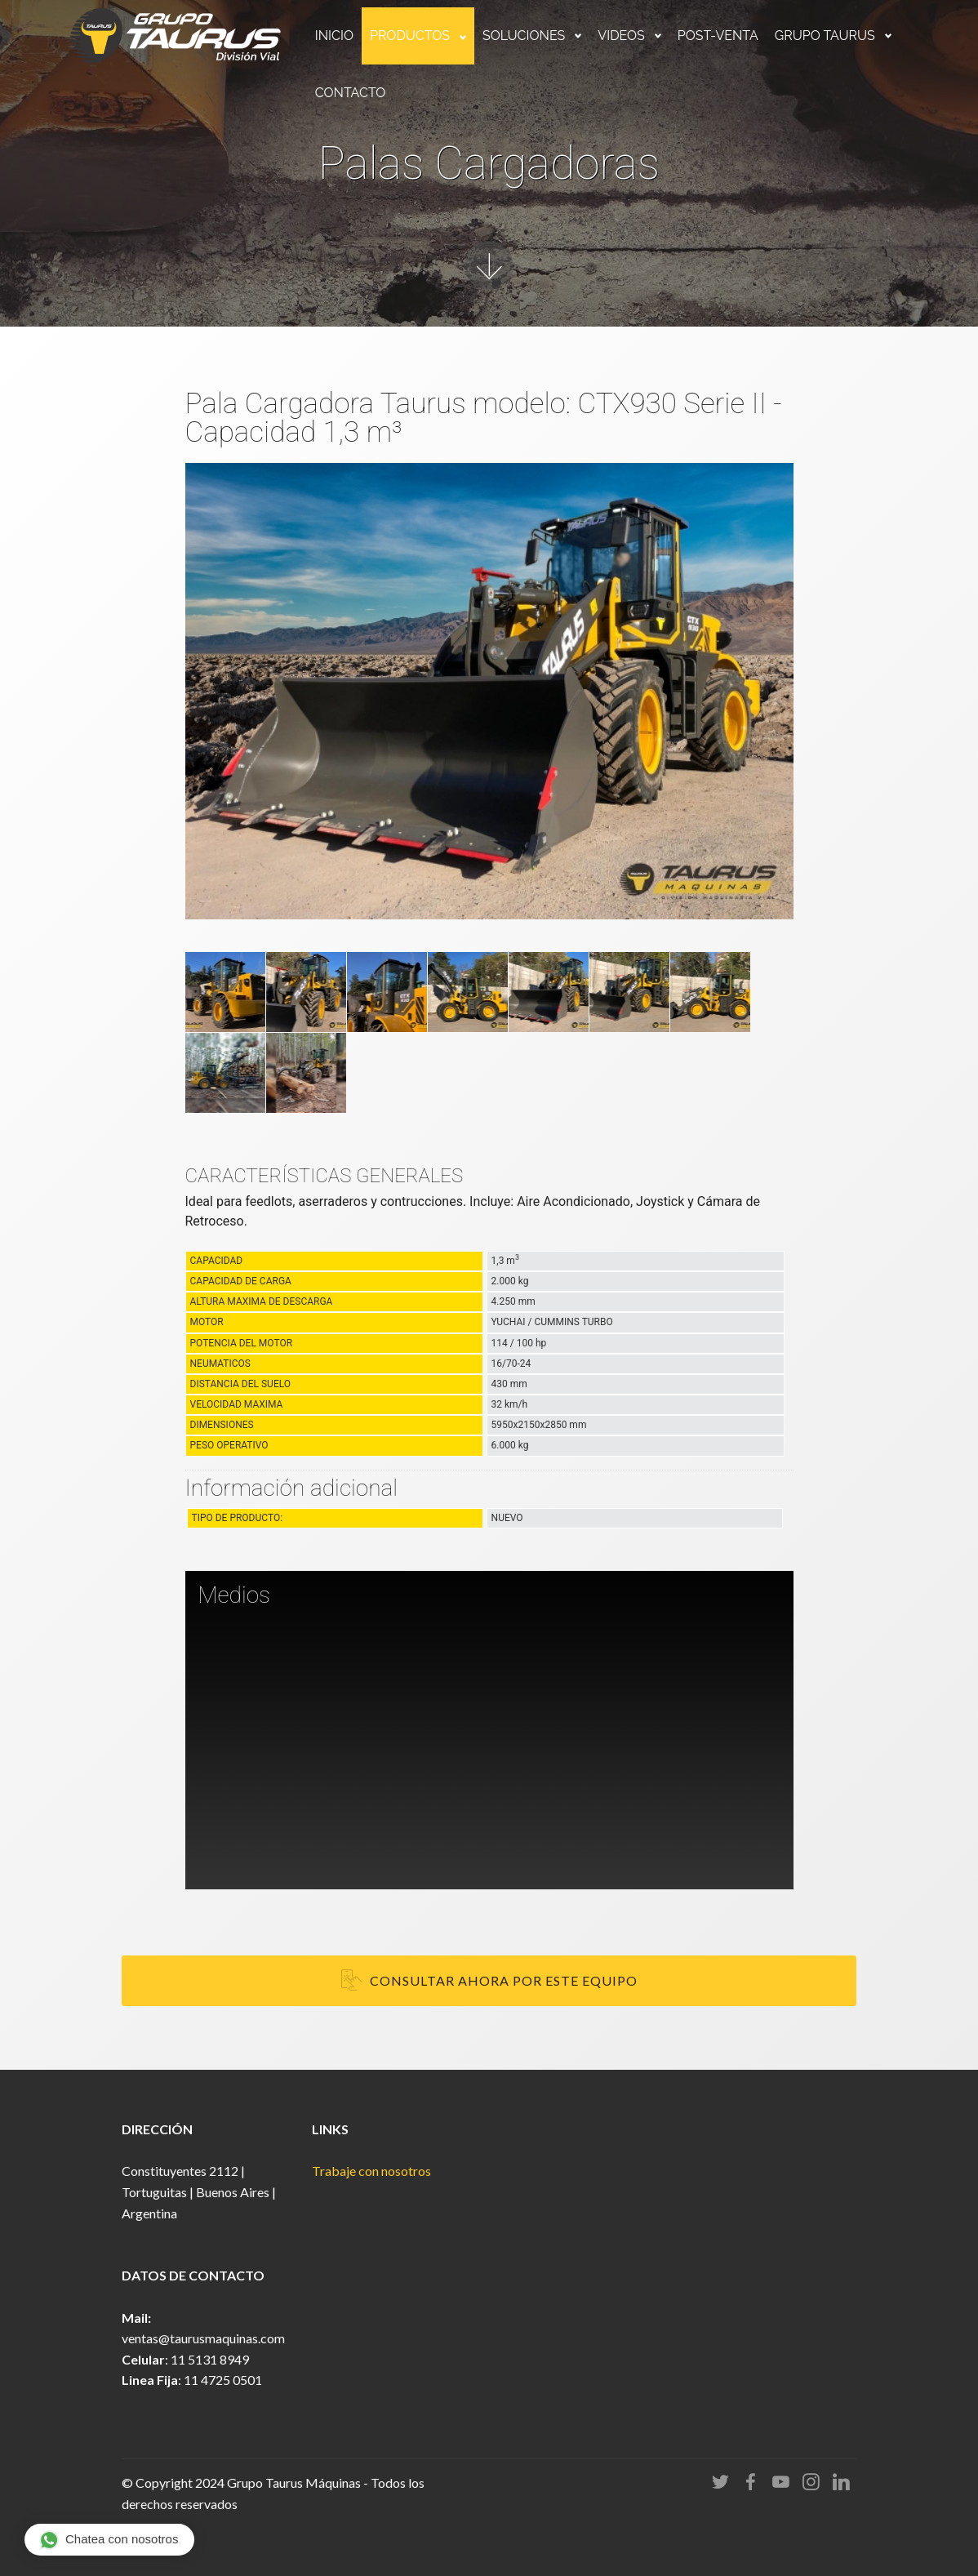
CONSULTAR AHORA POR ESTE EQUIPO (489, 1980)
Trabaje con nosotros (371, 2170)
